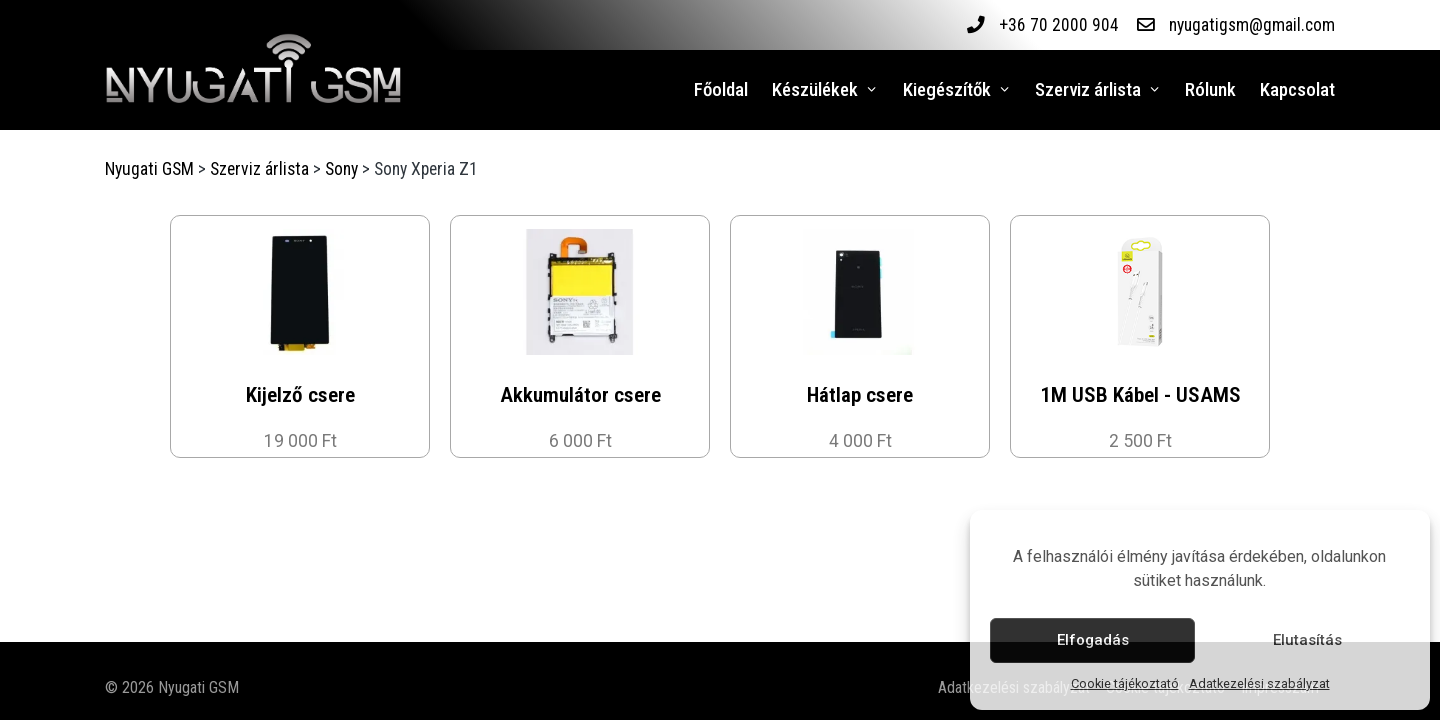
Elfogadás (1093, 640)
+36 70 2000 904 (1058, 25)
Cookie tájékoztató (1125, 683)
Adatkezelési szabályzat (1259, 683)
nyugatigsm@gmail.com (1251, 25)
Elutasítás (1307, 640)
